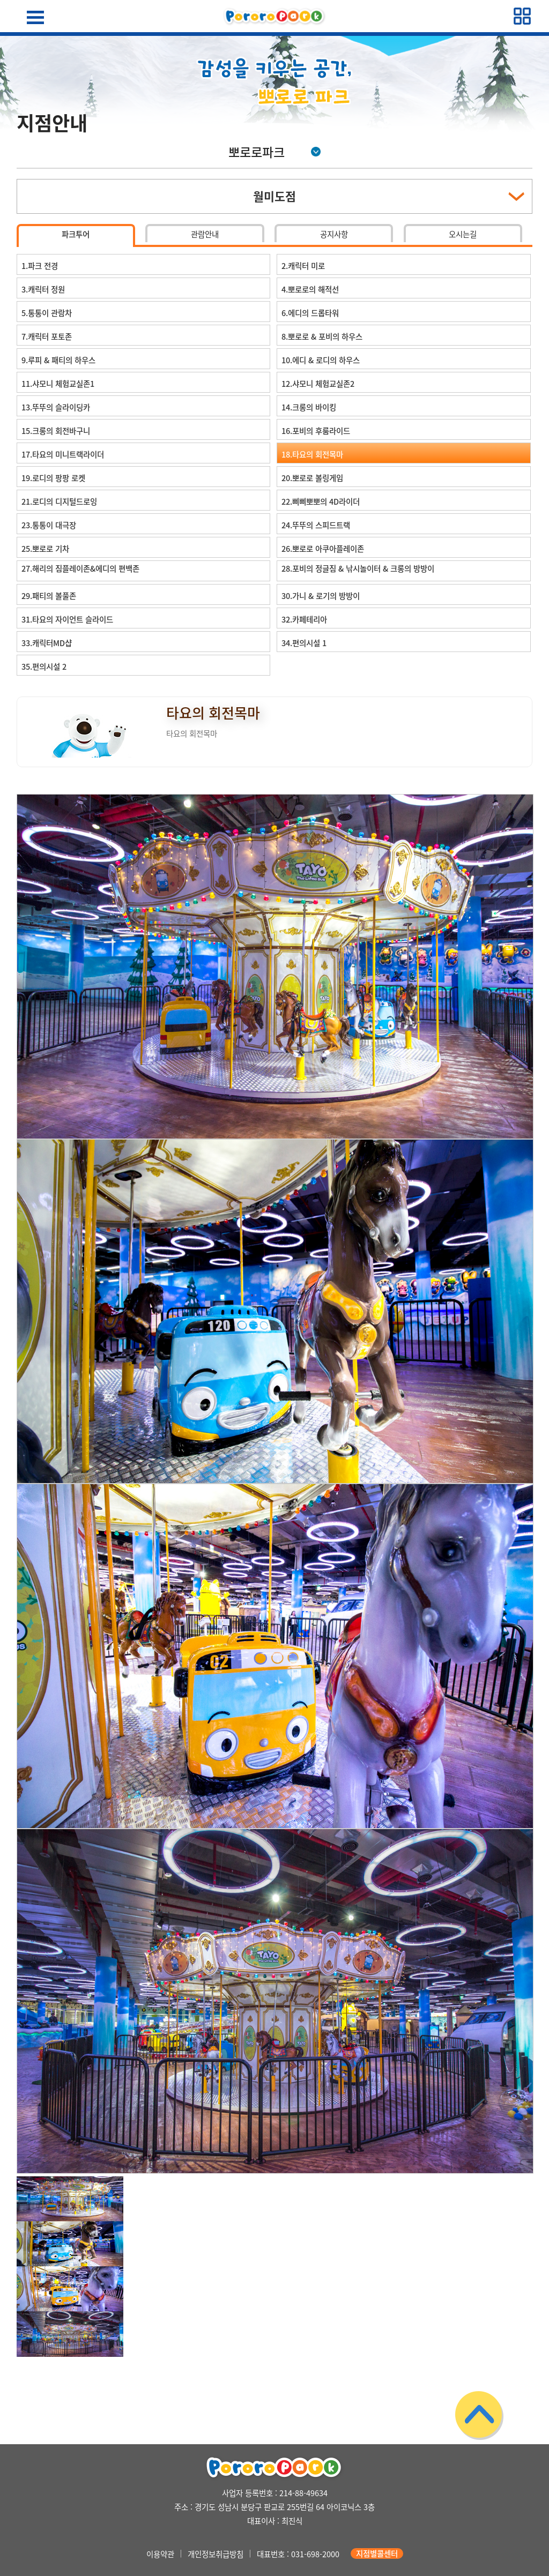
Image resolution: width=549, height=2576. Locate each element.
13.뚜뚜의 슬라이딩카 (55, 407)
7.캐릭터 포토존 (46, 336)
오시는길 (463, 234)
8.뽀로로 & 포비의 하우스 (321, 336)
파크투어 (76, 234)
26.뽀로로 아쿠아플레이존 (322, 549)
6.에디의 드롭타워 (310, 313)
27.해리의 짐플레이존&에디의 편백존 (80, 568)
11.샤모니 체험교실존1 (57, 384)
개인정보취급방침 (215, 2553)
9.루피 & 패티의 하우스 (58, 360)
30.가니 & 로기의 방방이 (320, 596)
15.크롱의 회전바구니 (55, 431)
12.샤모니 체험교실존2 (317, 384)
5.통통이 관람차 (46, 313)
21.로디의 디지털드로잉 (59, 501)
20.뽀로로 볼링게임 (312, 478)
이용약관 (160, 2553)
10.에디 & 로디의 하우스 (320, 360)
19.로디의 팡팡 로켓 (53, 478)
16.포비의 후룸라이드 (315, 431)
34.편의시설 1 (304, 643)
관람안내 (205, 234)
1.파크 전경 (39, 266)
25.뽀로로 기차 (45, 549)
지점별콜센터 (377, 2553)
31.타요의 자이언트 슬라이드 (67, 619)
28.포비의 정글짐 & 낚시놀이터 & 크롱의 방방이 (357, 568)
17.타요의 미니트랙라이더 (62, 454)
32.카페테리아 (304, 619)
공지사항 (334, 234)
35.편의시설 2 (43, 666)
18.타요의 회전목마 (312, 454)
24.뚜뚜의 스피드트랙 (315, 525)
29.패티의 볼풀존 (48, 596)
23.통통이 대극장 (48, 525)
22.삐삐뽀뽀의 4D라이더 (320, 501)
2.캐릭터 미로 (303, 266)
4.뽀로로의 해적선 (310, 289)
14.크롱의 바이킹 (308, 407)
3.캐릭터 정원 (43, 289)
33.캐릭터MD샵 (46, 643)
